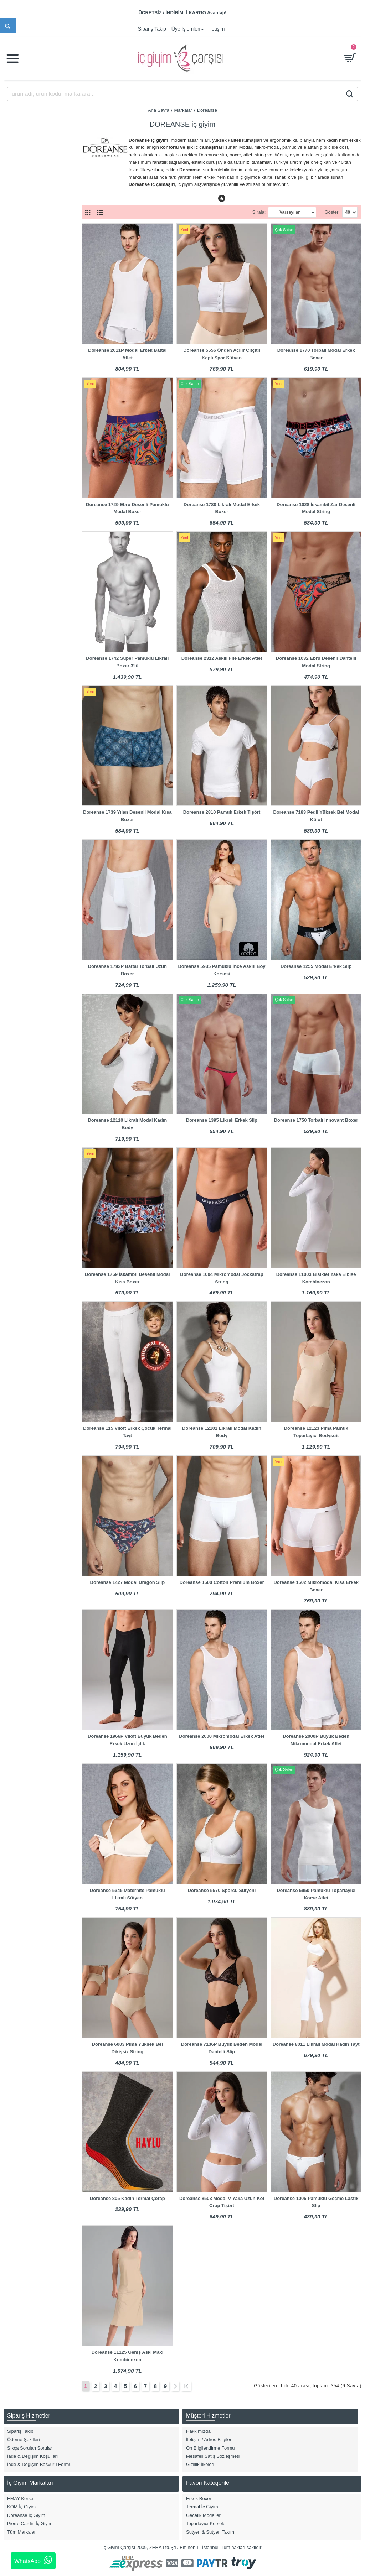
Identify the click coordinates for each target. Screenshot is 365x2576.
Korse (19, 305)
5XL (17, 470)
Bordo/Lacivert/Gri (31, 618)
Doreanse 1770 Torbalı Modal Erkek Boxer (316, 354)
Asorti (19, 561)
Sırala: (259, 212)
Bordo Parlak (26, 606)
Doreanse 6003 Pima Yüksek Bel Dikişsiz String (127, 2047)
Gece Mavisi (25, 663)
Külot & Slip (25, 317)
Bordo (19, 583)
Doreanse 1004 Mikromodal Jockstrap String (221, 1278)
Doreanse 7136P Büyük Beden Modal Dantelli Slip (221, 2047)
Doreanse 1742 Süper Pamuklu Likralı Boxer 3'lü (127, 662)
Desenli (20, 629)
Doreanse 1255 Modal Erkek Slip (316, 966)
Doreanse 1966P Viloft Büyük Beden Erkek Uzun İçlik (127, 1739)
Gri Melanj (23, 685)
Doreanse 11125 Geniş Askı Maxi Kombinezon (127, 2356)
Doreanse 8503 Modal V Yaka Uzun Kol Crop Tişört (221, 2202)
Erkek (19, 210)
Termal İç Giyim (29, 351)
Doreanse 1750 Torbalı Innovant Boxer (316, 1120)
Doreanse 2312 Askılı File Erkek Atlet (221, 658)
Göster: (332, 212)
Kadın (19, 198)
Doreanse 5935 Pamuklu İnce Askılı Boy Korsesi (221, 970)
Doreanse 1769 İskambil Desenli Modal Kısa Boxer (127, 1278)
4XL (17, 458)
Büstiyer (21, 283)
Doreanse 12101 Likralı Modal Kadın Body (221, 1431)
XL (16, 424)
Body (18, 260)
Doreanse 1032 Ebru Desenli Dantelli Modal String (316, 662)
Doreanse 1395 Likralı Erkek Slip (221, 1120)
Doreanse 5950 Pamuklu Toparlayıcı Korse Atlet (316, 1894)
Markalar (183, 110)
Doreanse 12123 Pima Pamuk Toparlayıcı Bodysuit (316, 1431)
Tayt (17, 340)
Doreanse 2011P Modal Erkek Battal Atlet (127, 354)
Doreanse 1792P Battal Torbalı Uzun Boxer (127, 970)
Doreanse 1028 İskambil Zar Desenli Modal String (316, 508)
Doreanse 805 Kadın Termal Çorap (127, 2198)
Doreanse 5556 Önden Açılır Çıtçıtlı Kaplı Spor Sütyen (221, 354)
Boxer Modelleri (29, 272)
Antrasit (21, 550)
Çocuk (19, 221)
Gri (16, 674)
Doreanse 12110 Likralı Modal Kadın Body (127, 1123)
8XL (17, 526)
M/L (17, 515)
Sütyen (20, 328)
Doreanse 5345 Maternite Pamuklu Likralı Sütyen (127, 1894)
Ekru (17, 640)
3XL (17, 447)
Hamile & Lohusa (30, 294)
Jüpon (19, 362)
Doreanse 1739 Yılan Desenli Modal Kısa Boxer (127, 815)
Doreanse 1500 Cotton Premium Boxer (222, 1582)
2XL (17, 435)
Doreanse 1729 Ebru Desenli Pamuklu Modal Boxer (127, 508)
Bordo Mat (23, 595)
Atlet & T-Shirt (27, 249)
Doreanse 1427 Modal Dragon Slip (127, 1582)
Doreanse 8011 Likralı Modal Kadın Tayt (316, 2044)
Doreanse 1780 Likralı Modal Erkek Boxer (222, 508)
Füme (19, 652)
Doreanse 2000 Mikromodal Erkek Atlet (221, 1736)
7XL (17, 503)
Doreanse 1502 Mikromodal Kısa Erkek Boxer (315, 1586)
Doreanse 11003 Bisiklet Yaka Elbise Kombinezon (316, 1278)
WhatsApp (33, 2560)
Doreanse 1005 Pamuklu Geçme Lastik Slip (316, 2202)
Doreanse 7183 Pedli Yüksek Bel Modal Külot (316, 815)
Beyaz (19, 572)
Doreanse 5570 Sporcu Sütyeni (222, 1890)
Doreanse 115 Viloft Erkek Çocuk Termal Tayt (127, 1431)
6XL (17, 492)
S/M (17, 481)
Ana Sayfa (158, 110)
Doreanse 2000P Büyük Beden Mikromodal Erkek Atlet (316, 1739)
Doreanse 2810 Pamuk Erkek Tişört (222, 812)
